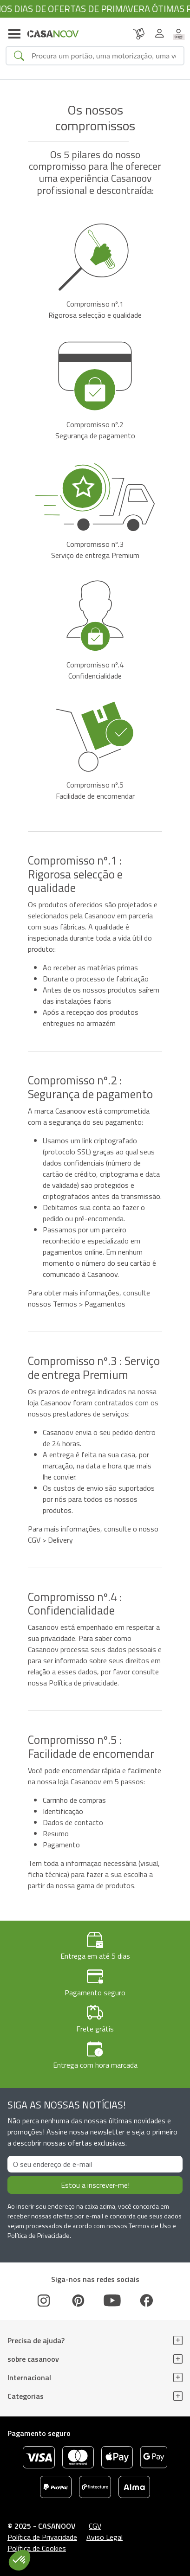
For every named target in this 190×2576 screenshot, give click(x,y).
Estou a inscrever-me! (95, 2185)
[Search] (104, 55)
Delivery (60, 1539)
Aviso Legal (104, 2537)
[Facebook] (146, 2300)
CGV (34, 1539)
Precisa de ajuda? (36, 2340)
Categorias (25, 2396)
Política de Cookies (36, 2548)
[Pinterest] (78, 2300)
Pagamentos (105, 1303)
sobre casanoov (33, 2359)
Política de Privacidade (42, 2537)
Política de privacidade (83, 1682)
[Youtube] (112, 2300)
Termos (65, 1303)
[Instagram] (43, 2300)
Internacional (29, 2377)
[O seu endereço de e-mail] (95, 2164)
